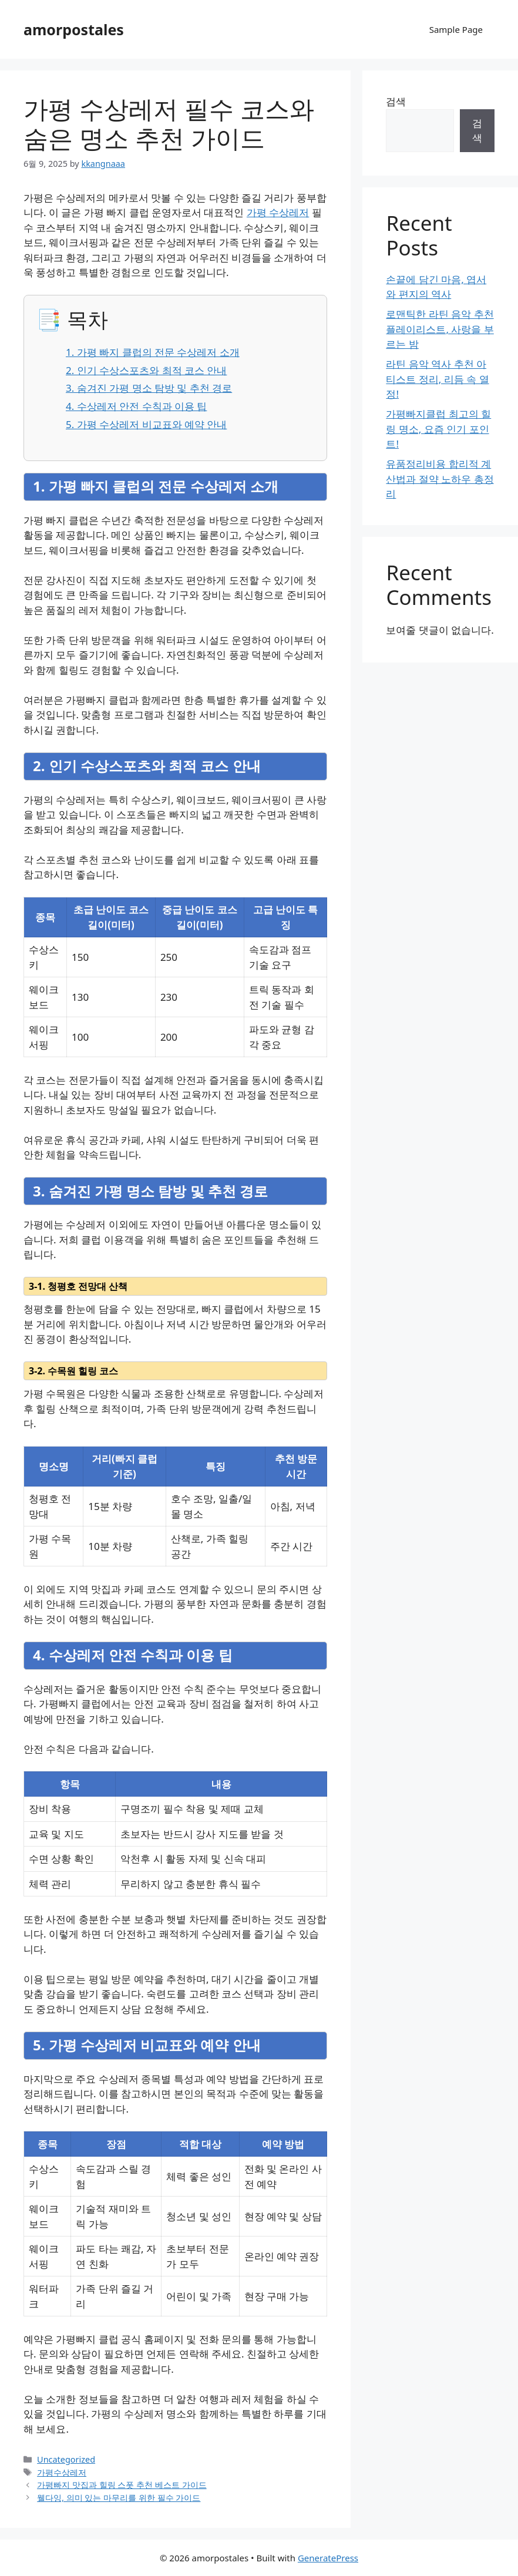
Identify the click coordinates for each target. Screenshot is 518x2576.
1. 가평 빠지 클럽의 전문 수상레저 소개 (153, 352)
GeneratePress (328, 2558)
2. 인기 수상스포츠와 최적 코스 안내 (146, 370)
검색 (396, 101)
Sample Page (456, 29)
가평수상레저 (61, 2472)
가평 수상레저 (278, 212)
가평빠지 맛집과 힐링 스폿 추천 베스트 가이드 (122, 2484)
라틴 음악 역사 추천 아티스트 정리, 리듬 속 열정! (437, 379)
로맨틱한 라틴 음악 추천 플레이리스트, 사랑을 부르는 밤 (439, 329)
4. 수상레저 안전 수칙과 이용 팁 (136, 406)
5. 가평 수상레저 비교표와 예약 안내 (146, 424)
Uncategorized (66, 2459)
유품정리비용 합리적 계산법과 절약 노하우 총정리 (439, 478)
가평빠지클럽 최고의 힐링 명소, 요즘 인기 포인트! (438, 428)
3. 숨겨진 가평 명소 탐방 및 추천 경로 (149, 388)
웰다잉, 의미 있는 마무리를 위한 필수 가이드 (118, 2497)
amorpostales (73, 29)
